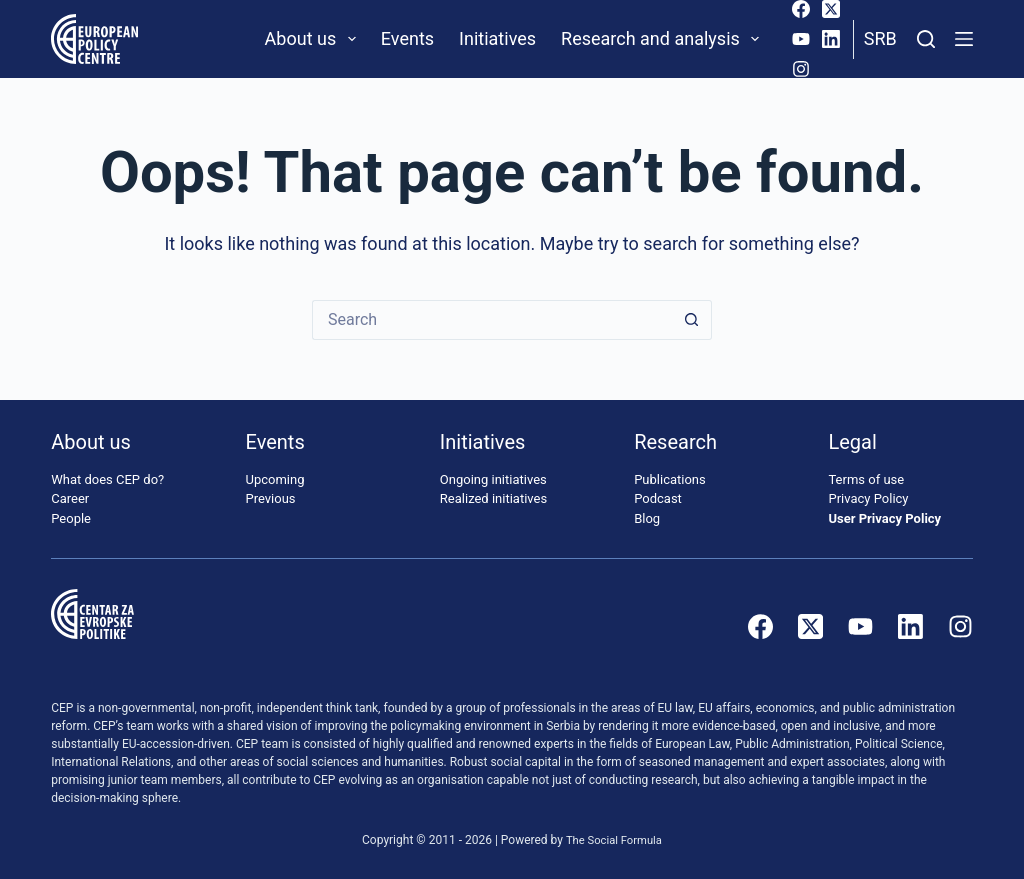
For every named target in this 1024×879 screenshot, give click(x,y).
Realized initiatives (493, 498)
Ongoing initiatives (493, 479)
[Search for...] (492, 320)
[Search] (926, 39)
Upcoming (275, 479)
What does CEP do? (107, 479)
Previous (271, 498)
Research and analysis (664, 39)
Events (407, 38)
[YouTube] (801, 39)
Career (70, 498)
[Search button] (692, 320)
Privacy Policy (868, 498)
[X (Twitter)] (831, 9)
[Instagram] (801, 69)
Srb (880, 38)
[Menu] (964, 39)
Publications (670, 479)
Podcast (658, 498)
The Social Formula (614, 840)
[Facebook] (801, 9)
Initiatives (497, 38)
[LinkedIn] (831, 39)
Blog (647, 518)
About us (314, 39)
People (71, 518)
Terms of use (866, 479)
